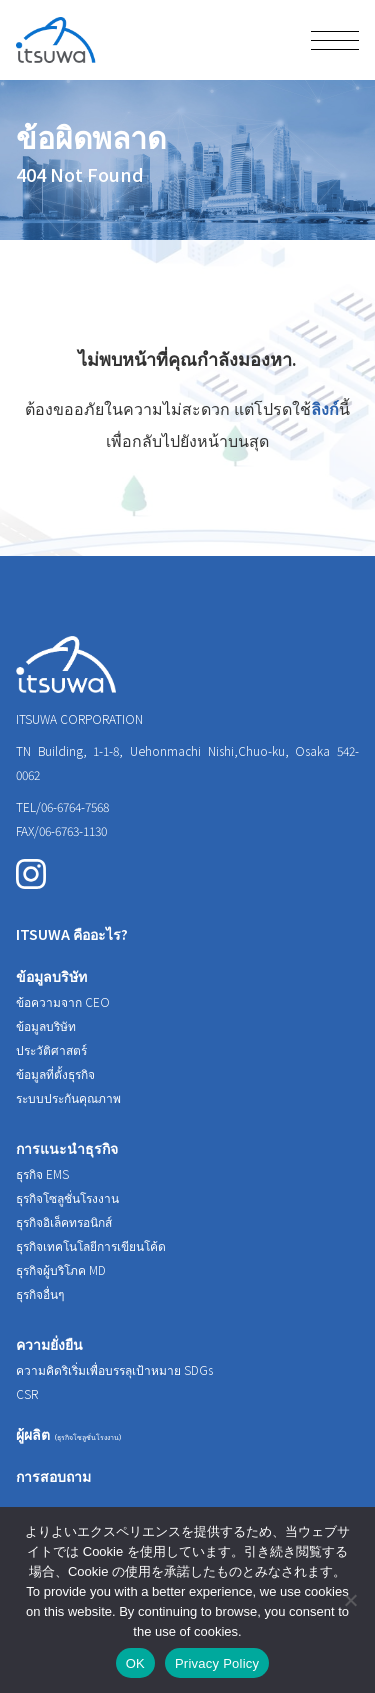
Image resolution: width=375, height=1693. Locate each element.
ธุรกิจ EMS (42, 1173)
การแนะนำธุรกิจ (67, 1148)
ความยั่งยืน (49, 1344)
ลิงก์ (325, 408)
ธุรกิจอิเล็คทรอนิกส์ (64, 1221)
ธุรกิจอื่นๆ (40, 1293)
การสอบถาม (53, 1476)
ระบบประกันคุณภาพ (68, 1097)
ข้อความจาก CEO (63, 1001)
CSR (27, 1393)
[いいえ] (350, 1600)
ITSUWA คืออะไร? (72, 934)
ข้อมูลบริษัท (51, 976)
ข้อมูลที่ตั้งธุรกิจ (55, 1073)
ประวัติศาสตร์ (51, 1049)
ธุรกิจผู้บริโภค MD (61, 1269)
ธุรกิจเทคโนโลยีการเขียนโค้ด (91, 1245)
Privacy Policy (217, 1663)
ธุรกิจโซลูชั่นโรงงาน (67, 1197)
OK (135, 1663)
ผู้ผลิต (71, 1434)
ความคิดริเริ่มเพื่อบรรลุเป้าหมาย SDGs (114, 1369)
